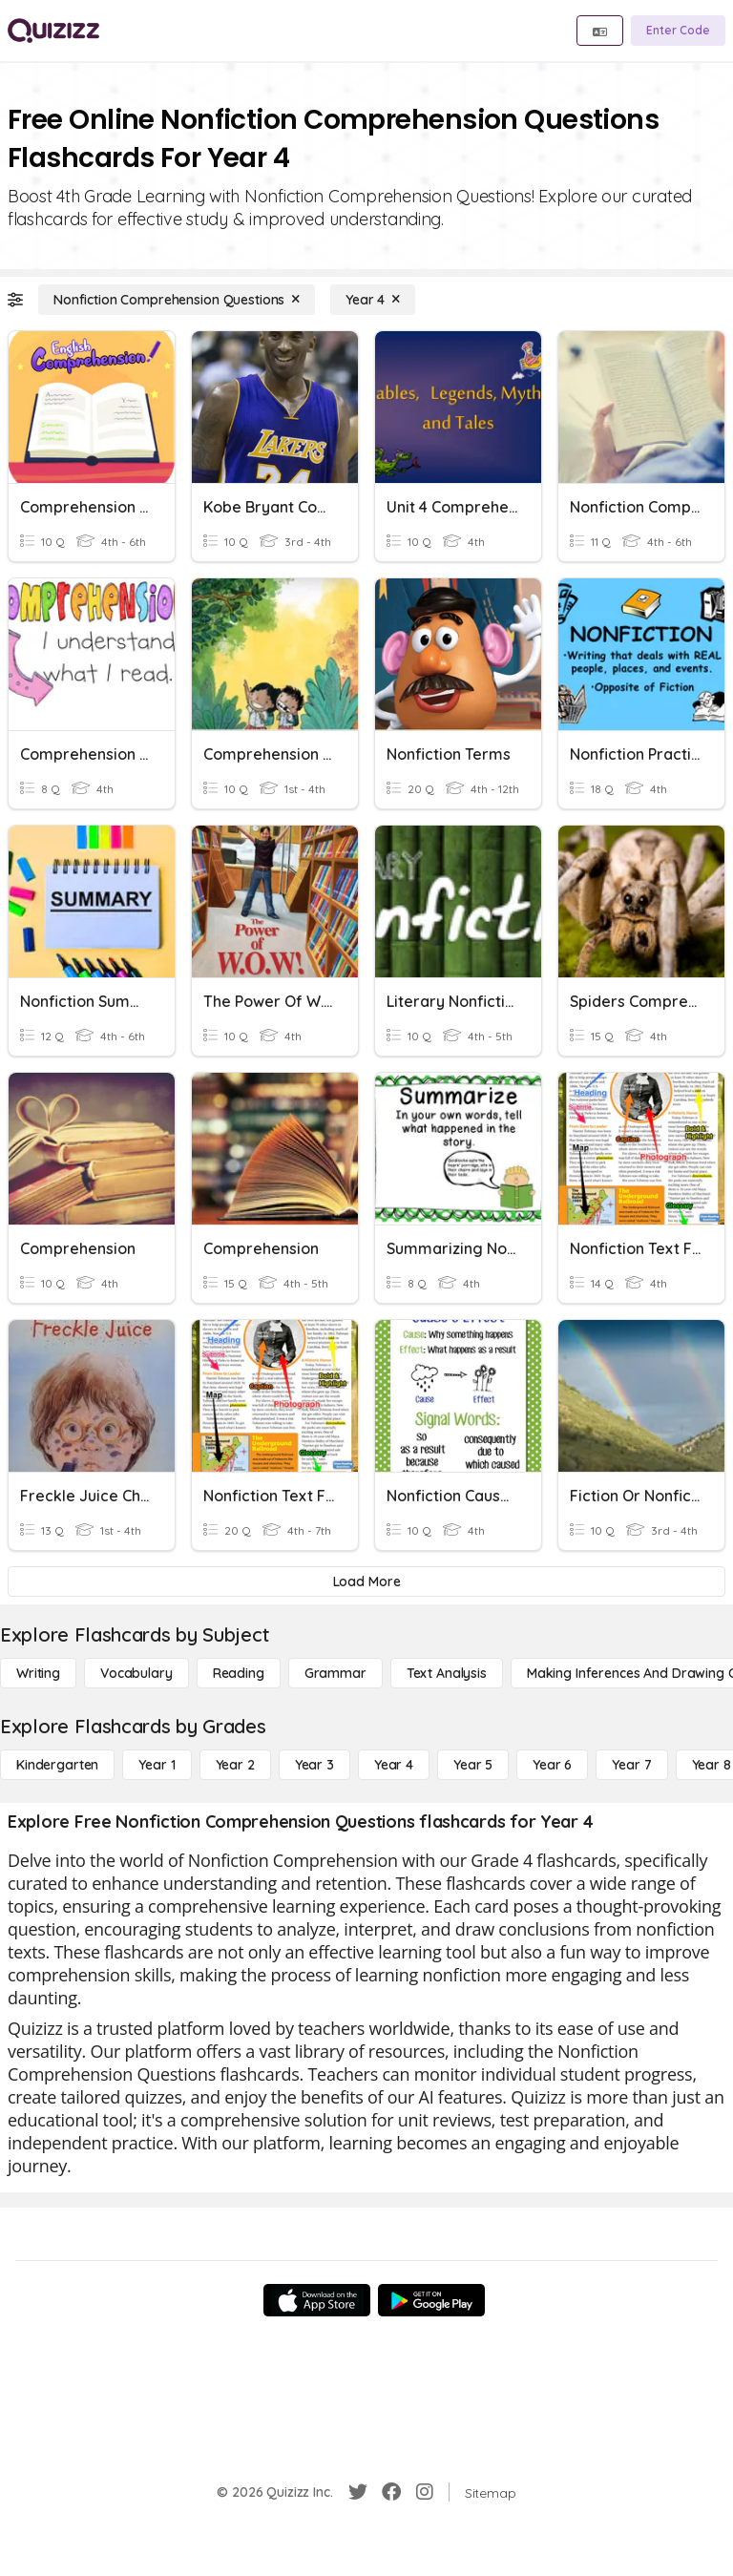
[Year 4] (372, 299)
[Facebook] (391, 2492)
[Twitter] (357, 2492)
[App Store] (316, 2300)
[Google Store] (431, 2300)
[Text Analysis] (446, 1673)
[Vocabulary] (136, 1673)
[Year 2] (235, 1764)
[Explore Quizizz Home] (53, 30)
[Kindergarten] (57, 1764)
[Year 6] (552, 1764)
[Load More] (366, 1581)
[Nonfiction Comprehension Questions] (176, 299)
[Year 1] (156, 1764)
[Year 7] (631, 1764)
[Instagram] (424, 2492)
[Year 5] (473, 1764)
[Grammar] (335, 1673)
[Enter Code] (678, 30)
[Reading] (239, 1673)
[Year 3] (314, 1764)
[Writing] (38, 1673)
